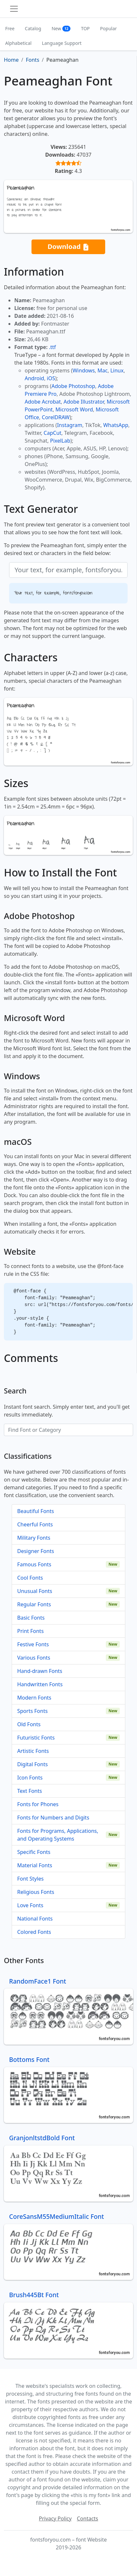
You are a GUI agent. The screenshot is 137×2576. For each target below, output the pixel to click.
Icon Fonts (30, 1777)
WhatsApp (115, 425)
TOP (85, 28)
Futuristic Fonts (36, 1737)
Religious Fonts (35, 1892)
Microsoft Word (74, 409)
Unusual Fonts (34, 1591)
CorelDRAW (55, 417)
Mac (102, 370)
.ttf (52, 347)
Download (68, 247)
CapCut (52, 432)
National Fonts (35, 1918)
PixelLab (60, 440)
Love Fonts (30, 1905)
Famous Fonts (34, 1564)
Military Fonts (33, 1537)
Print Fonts (30, 1631)
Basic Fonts (30, 1617)
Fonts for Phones (37, 1804)
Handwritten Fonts (40, 1684)
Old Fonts (29, 1724)
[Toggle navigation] (14, 9)
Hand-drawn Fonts (39, 1671)
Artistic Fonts (33, 1750)
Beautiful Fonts (35, 1511)
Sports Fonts (32, 1711)
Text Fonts (29, 1790)
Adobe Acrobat (43, 401)
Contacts (87, 2518)
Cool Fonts (30, 1577)
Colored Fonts (34, 1931)
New (61, 28)
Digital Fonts (32, 1764)
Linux (117, 370)
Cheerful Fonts (35, 1524)
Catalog (33, 28)
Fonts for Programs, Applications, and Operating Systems (57, 1834)
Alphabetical (18, 43)
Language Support (61, 43)
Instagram (69, 425)
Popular (108, 28)
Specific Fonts (33, 1852)
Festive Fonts (33, 1644)
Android (34, 378)
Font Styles (30, 1878)
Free (10, 28)
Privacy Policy (55, 2518)
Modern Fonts (34, 1697)
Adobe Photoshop (73, 386)
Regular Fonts (34, 1604)
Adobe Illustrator (84, 401)
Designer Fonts (35, 1551)
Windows (83, 370)
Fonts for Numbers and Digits (53, 1817)
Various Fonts (33, 1657)
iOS (51, 378)
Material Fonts (34, 1865)
